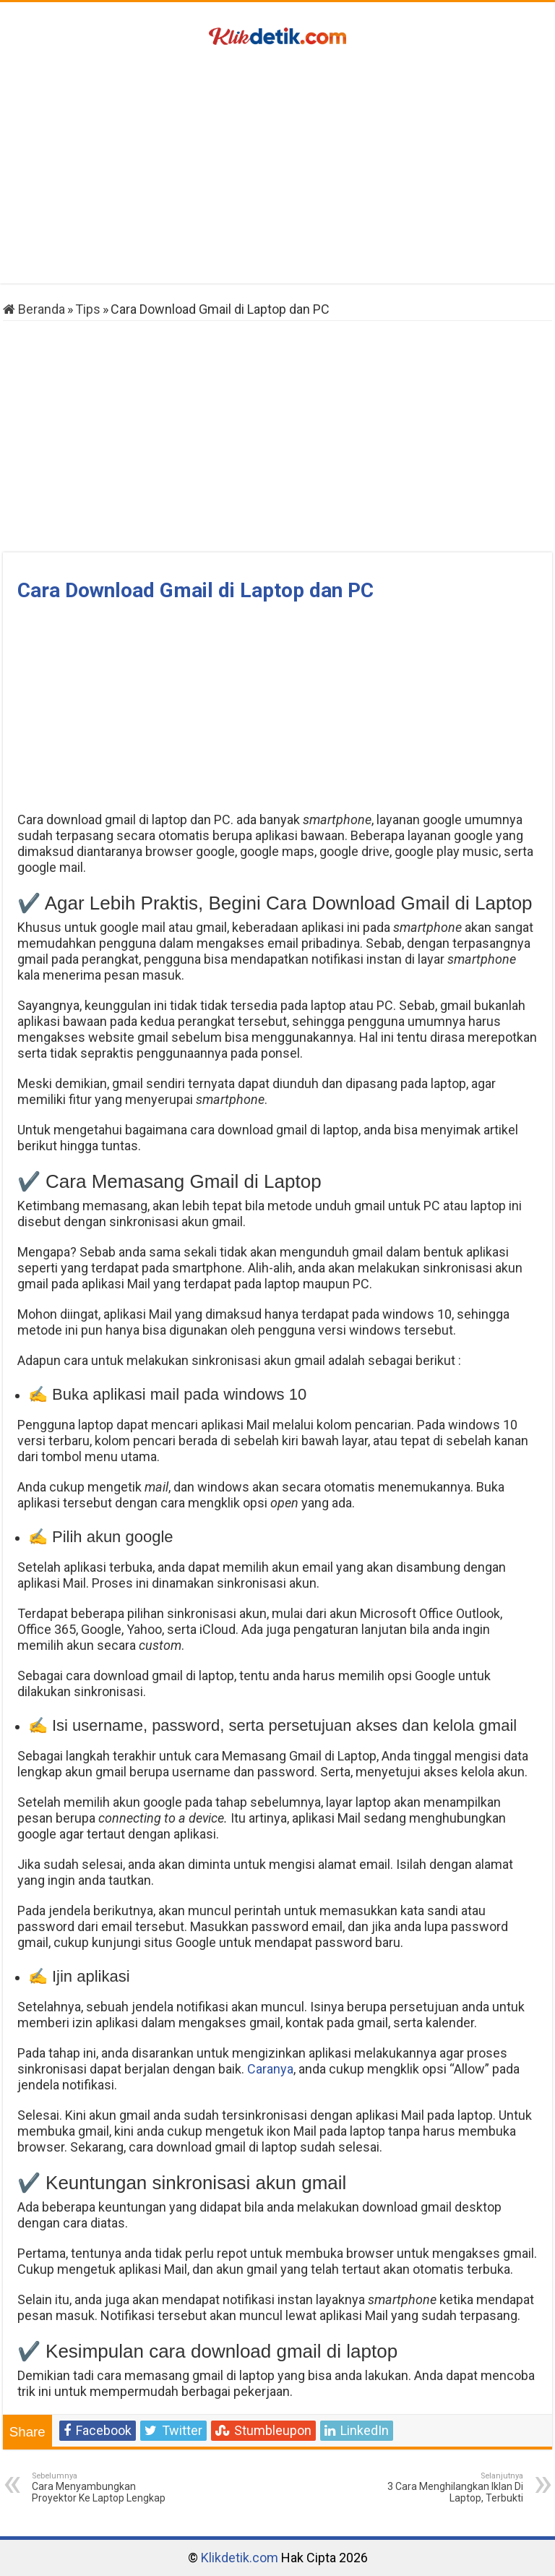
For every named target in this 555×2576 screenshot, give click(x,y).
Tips (87, 309)
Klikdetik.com (239, 2557)
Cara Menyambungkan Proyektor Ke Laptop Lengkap (106, 2487)
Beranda (34, 309)
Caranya (270, 2068)
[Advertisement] (277, 168)
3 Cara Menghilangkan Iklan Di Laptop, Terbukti (449, 2487)
